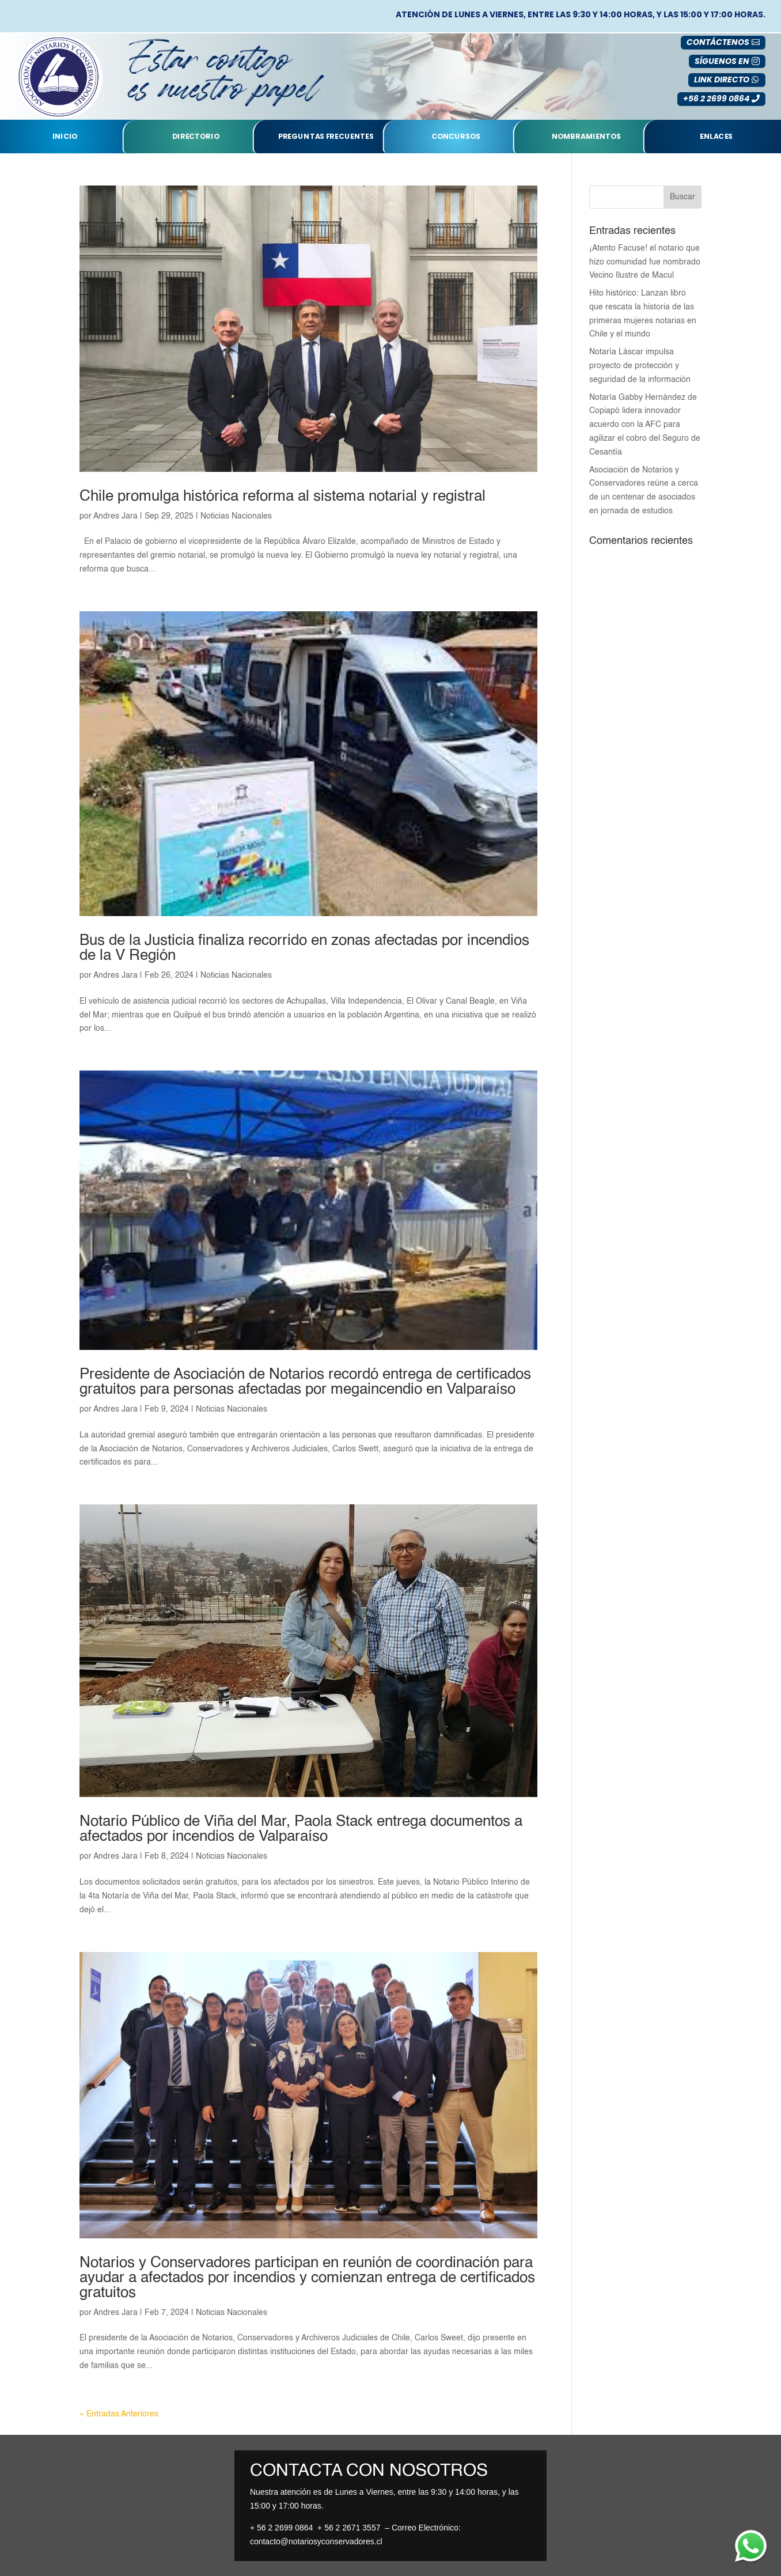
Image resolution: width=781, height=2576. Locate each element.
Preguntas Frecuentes (326, 136)
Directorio (195, 136)
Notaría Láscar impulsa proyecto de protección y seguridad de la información (640, 366)
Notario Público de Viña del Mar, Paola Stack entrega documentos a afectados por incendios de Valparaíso (300, 1829)
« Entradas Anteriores (118, 2414)
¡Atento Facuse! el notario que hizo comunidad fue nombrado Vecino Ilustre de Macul (644, 262)
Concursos (455, 136)
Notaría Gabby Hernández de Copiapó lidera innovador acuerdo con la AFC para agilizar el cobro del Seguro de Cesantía (644, 425)
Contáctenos (718, 42)
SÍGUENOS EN (722, 61)
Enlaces (716, 136)
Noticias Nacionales (236, 516)
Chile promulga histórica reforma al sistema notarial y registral (282, 496)
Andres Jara (115, 516)
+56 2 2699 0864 (716, 98)
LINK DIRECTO (721, 79)
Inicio (65, 136)
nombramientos (586, 136)
